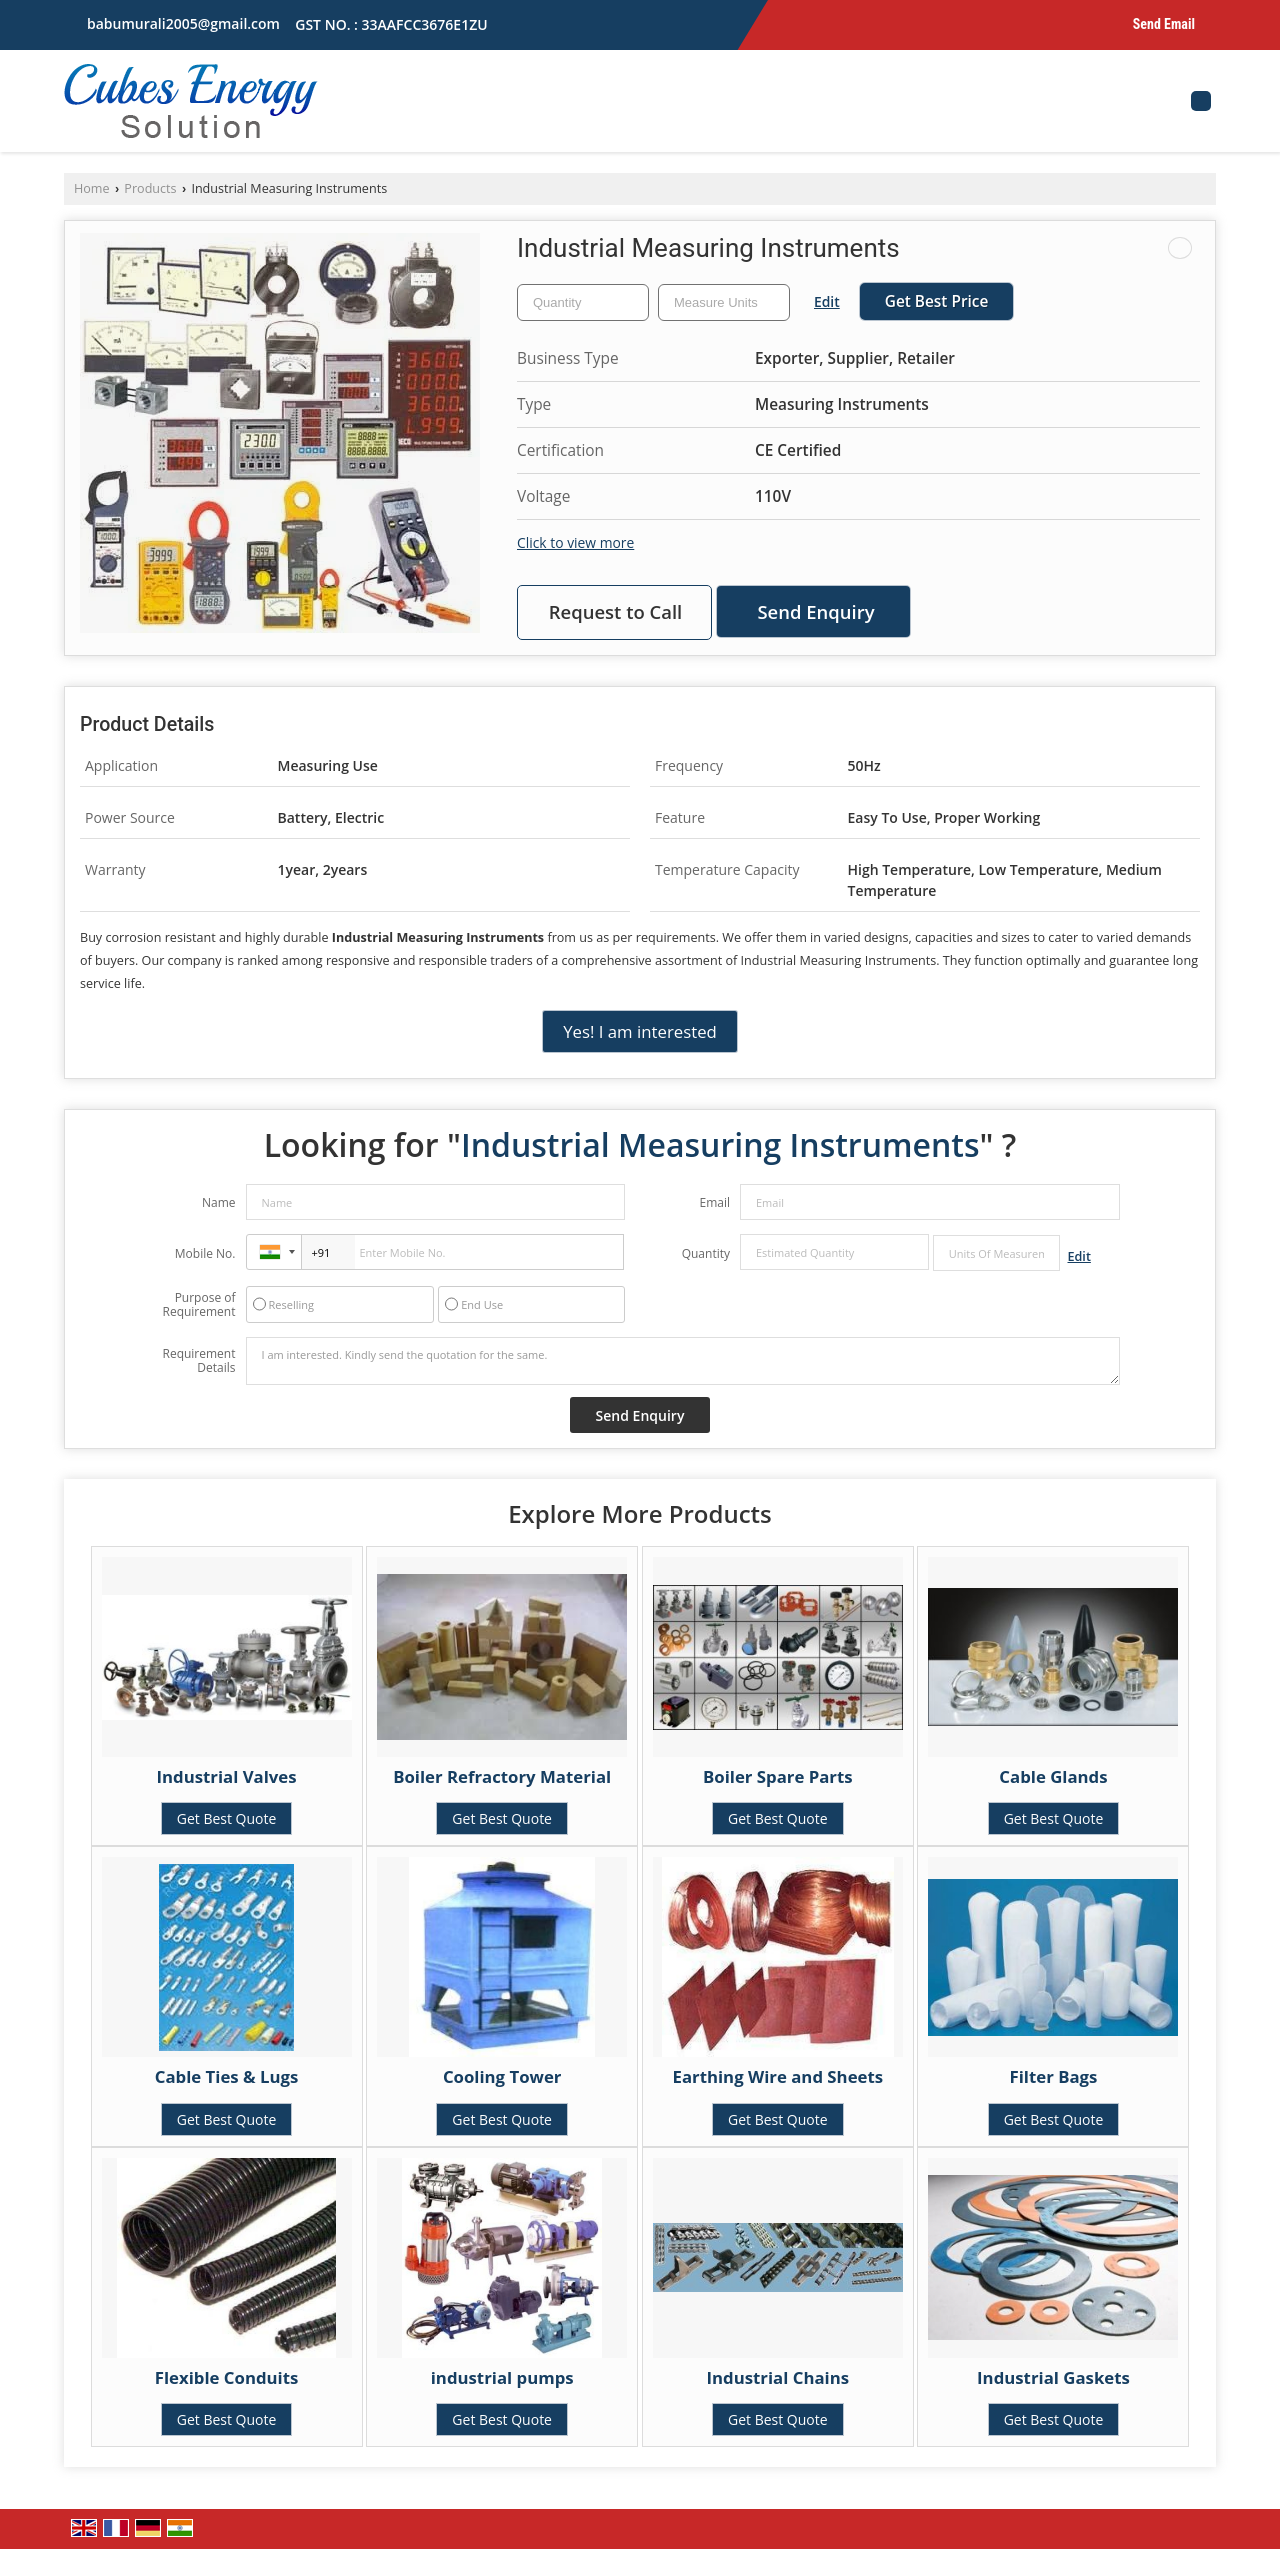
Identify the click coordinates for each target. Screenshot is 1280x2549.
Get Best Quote (227, 1818)
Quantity (706, 1253)
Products (150, 188)
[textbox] (724, 302)
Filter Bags (1054, 2076)
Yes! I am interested (640, 1031)
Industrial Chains (778, 2377)
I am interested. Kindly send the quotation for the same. (683, 1361)
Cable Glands (1053, 1776)
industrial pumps (502, 2377)
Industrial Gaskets (1053, 2377)
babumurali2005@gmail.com (183, 23)
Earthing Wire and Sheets (778, 2076)
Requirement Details (198, 1361)
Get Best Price (937, 301)
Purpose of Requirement (198, 1305)
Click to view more (575, 542)
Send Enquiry (815, 611)
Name (219, 1202)
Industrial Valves (226, 1776)
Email (714, 1202)
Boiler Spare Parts (778, 1776)
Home (92, 188)
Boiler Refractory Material (502, 1776)
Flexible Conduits (227, 2377)
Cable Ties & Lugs (227, 2076)
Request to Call (616, 611)
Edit (827, 301)
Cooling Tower (502, 2076)
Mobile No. (205, 1253)
